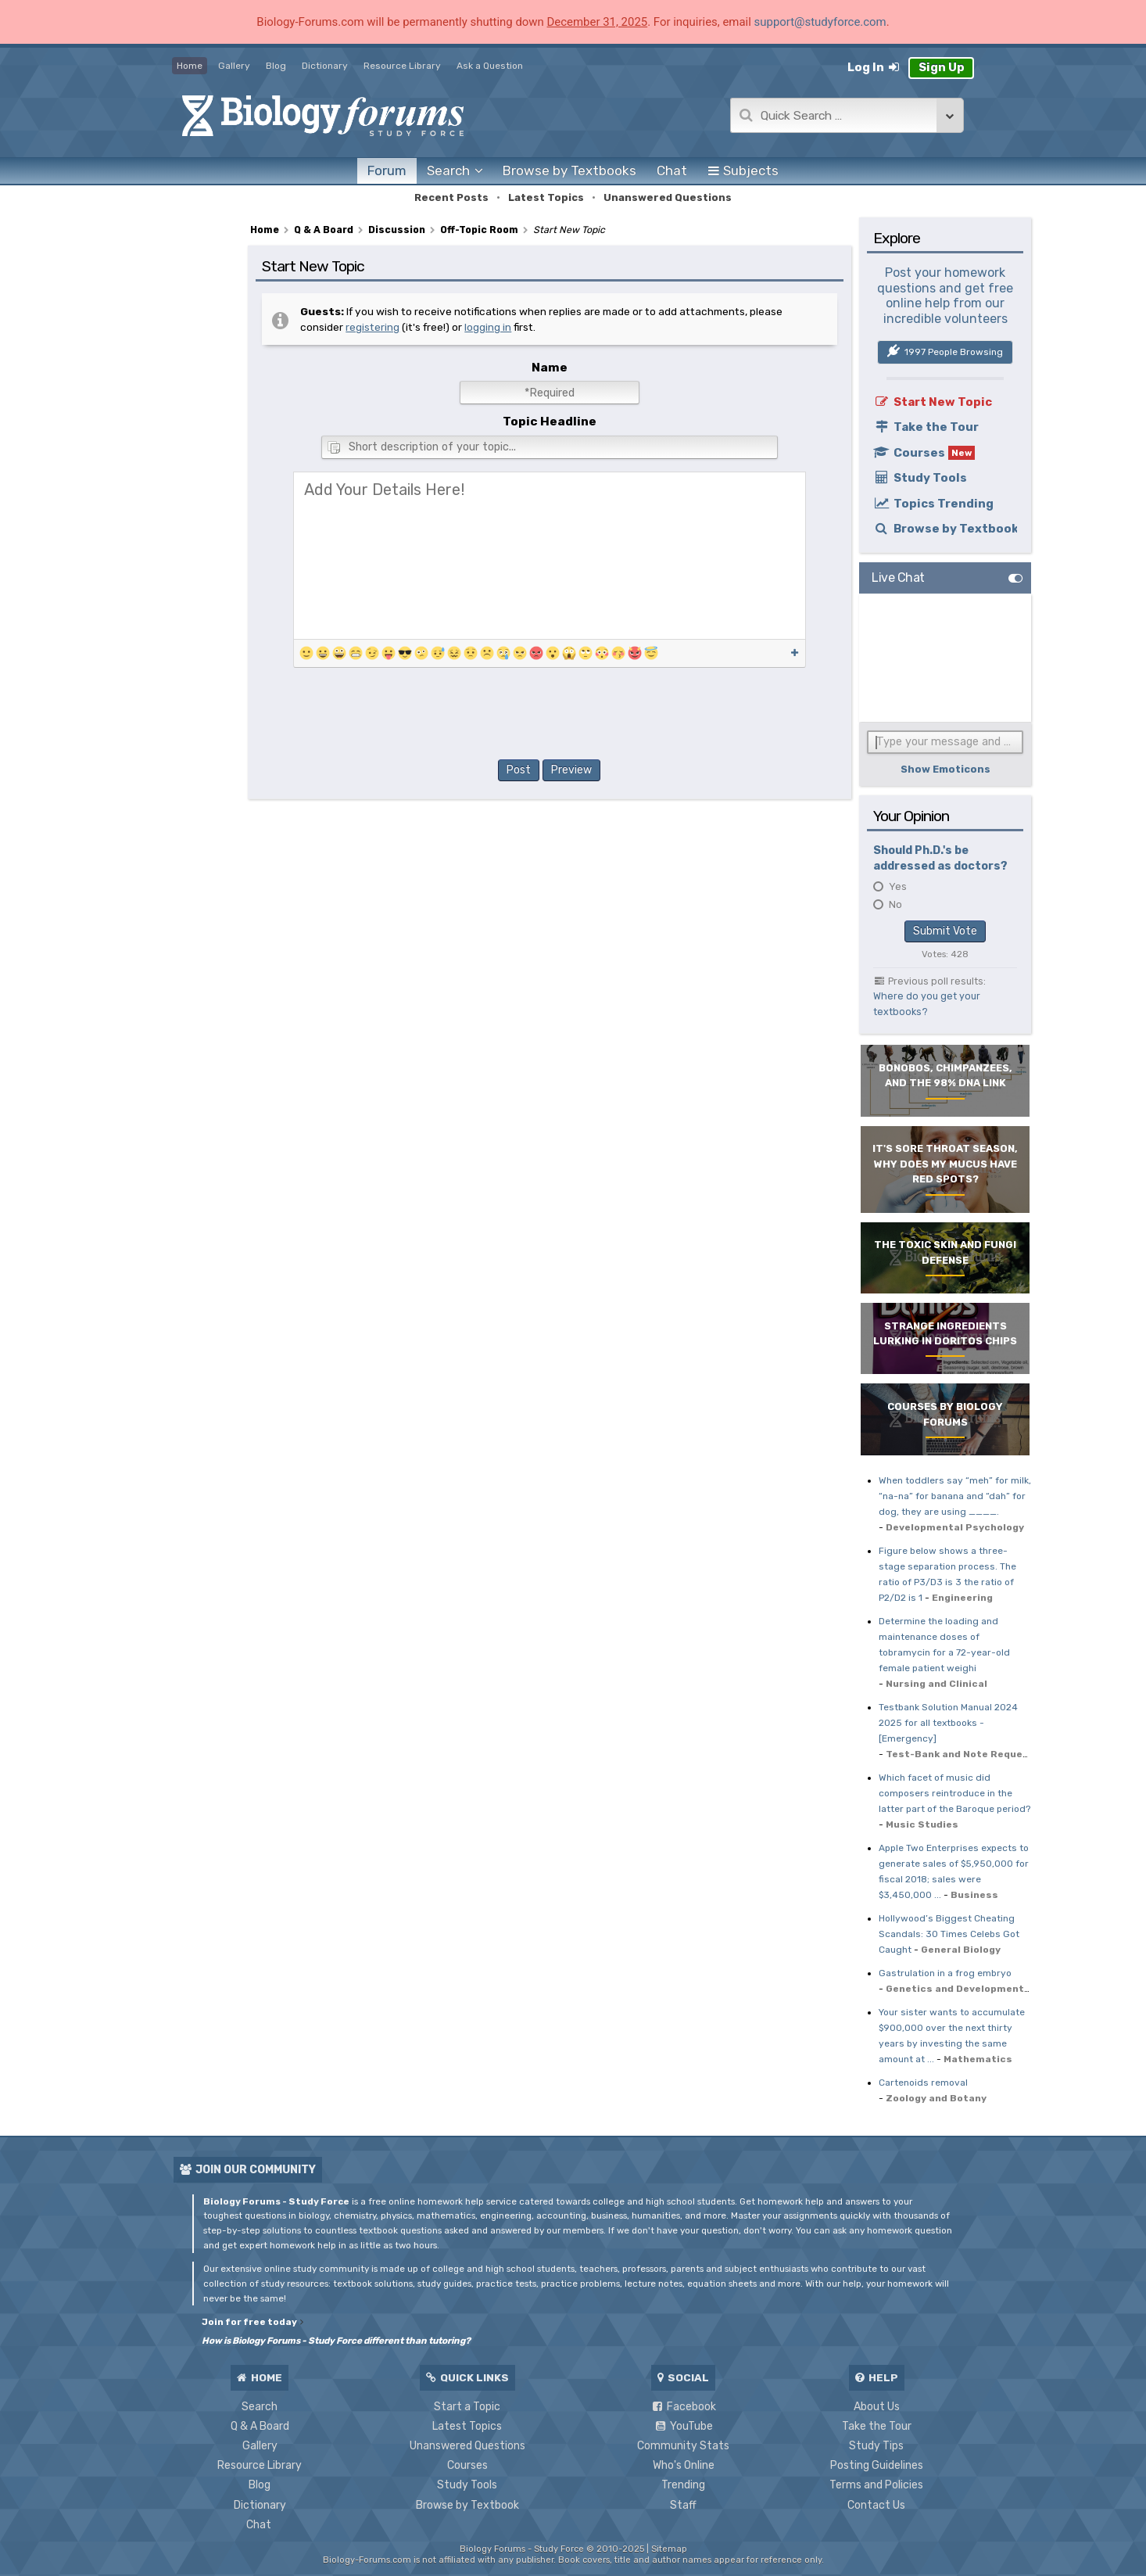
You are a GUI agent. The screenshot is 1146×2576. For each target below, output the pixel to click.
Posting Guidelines (876, 2465)
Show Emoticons (945, 769)
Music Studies (922, 1824)
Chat (672, 170)
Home (189, 65)
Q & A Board (260, 2426)
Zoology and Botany (936, 2098)
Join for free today (252, 2321)
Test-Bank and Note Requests (963, 1754)
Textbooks (569, 170)
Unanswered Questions (667, 197)
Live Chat (898, 577)
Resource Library (402, 65)
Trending (683, 2485)
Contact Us (876, 2505)
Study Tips (876, 2445)
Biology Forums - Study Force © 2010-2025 (552, 2549)
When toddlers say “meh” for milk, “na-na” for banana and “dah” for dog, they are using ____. (955, 1496)
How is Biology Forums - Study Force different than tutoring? (336, 2340)
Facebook (683, 2406)
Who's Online (683, 2465)
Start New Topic (932, 402)
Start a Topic (467, 2406)
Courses (924, 453)
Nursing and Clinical (936, 1683)
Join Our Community (248, 2169)
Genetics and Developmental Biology (979, 1988)
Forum (386, 170)
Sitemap (669, 2549)
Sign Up (942, 67)
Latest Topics (546, 197)
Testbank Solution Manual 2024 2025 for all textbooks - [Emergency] (948, 1723)
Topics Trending (933, 504)
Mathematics (978, 2059)
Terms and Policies (876, 2485)
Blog (276, 65)
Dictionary (325, 65)
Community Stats (683, 2445)
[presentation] (549, 717)
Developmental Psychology (955, 1527)
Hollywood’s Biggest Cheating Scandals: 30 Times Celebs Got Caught (949, 1934)
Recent (451, 197)
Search (260, 2406)
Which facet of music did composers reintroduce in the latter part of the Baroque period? (954, 1793)
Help (876, 2377)
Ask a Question (490, 65)
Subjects (743, 170)
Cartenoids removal (923, 2082)
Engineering (962, 1597)
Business (974, 1894)
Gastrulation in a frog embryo (945, 1973)
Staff (683, 2505)
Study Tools (920, 478)
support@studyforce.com (820, 22)
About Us (877, 2406)
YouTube (683, 2426)
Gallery (234, 65)
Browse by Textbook (945, 529)
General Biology (961, 1949)
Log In (874, 67)
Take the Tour (926, 427)
